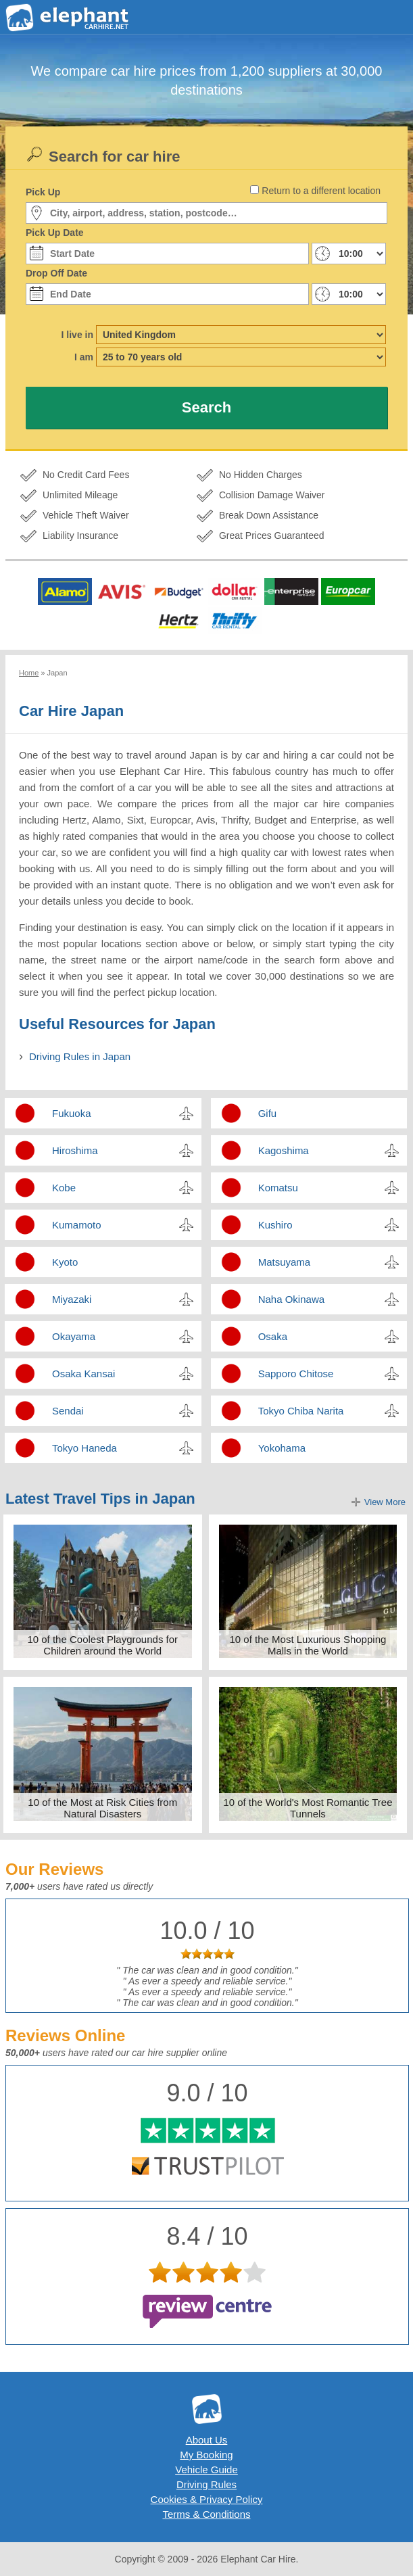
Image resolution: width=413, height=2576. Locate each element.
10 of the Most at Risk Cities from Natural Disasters (102, 1807)
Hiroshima (75, 1150)
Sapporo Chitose (296, 1373)
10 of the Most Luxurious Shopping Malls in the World (308, 1644)
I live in (77, 334)
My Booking (206, 2454)
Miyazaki (71, 1299)
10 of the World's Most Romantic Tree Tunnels (307, 1807)
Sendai (68, 1410)
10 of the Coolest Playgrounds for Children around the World (102, 1644)
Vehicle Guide (206, 2469)
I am (83, 357)
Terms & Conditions (206, 2514)
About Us (207, 2440)
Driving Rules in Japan (79, 1056)
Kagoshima (283, 1150)
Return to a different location (321, 190)
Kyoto (65, 1262)
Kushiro (275, 1225)
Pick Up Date (55, 232)
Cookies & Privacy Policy (207, 2499)
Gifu (267, 1113)
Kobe (64, 1187)
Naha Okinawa (291, 1299)
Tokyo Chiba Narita (301, 1410)
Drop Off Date (56, 273)
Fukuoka (71, 1113)
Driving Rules (206, 2484)
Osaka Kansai (83, 1373)
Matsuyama (284, 1262)
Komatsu (278, 1187)
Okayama (73, 1336)
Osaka (272, 1336)
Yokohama (282, 1448)
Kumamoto (76, 1225)
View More (385, 1502)
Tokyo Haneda (84, 1448)
